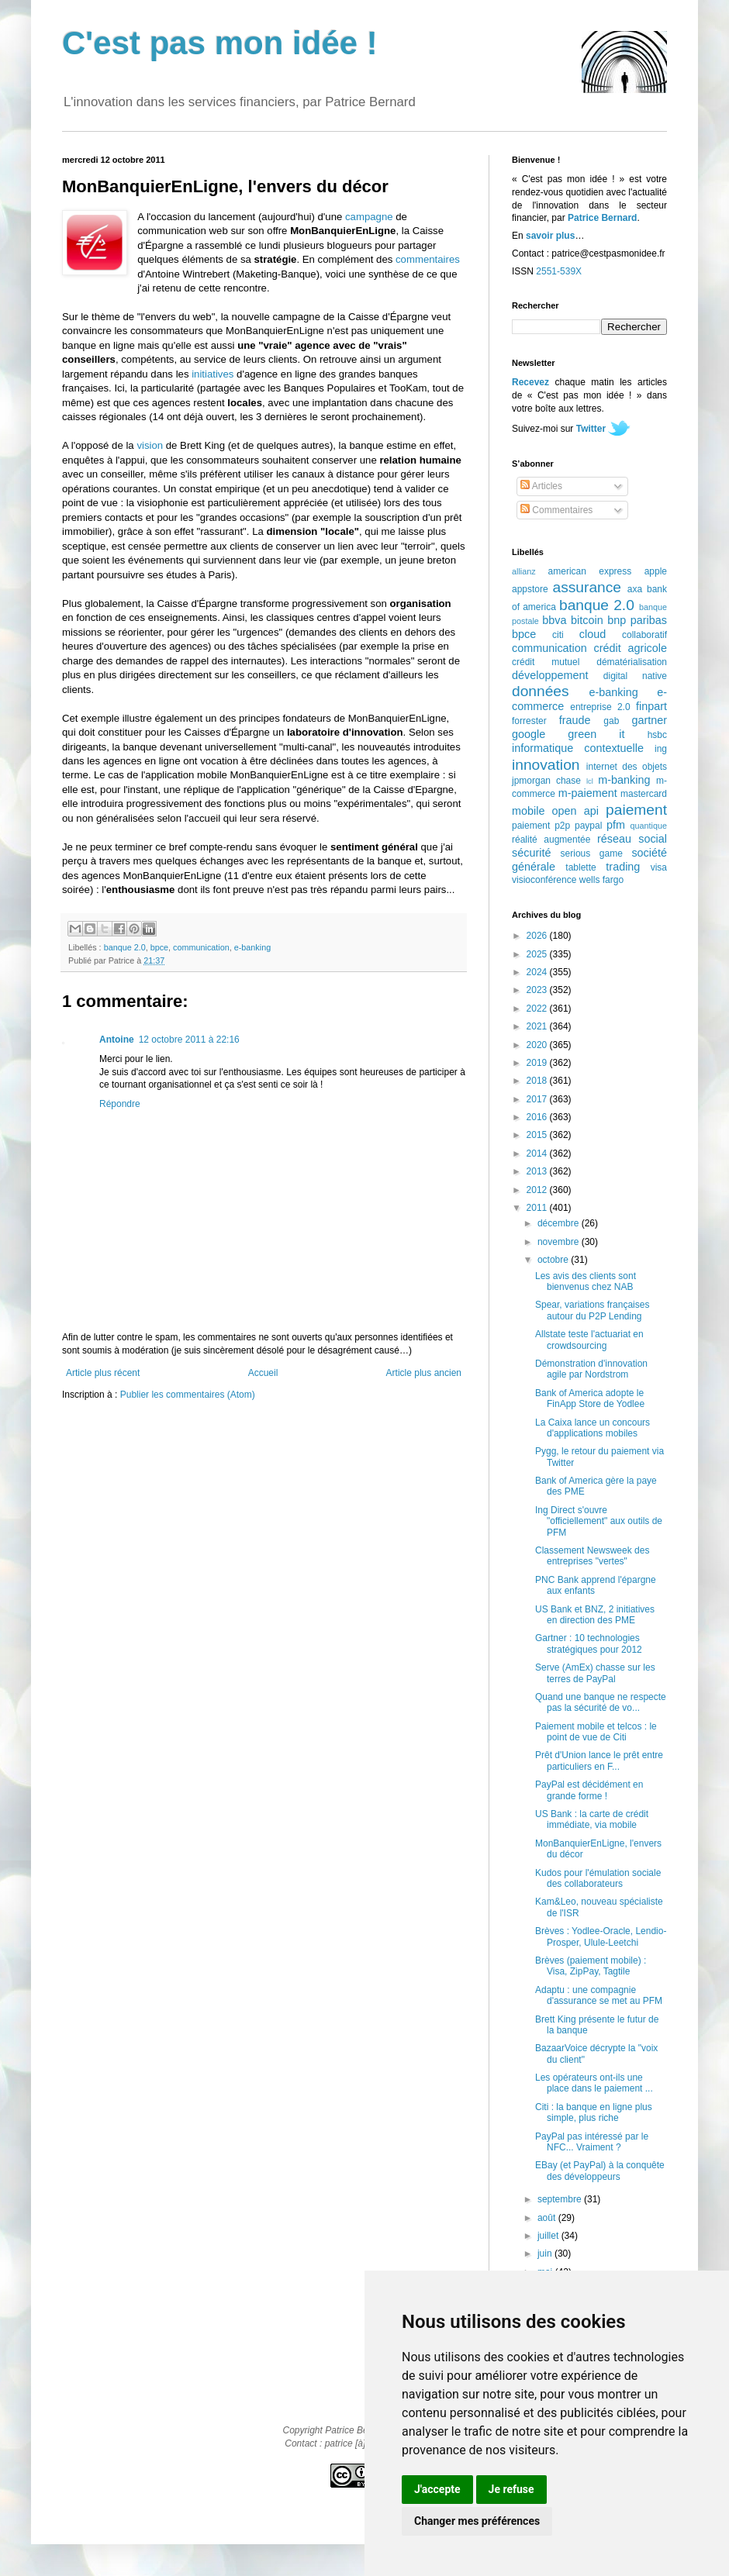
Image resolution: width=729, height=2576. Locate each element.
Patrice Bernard (602, 217)
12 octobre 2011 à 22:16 (189, 1039)
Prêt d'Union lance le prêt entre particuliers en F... (599, 1760)
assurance (587, 587)
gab (611, 721)
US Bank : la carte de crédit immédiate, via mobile (591, 1819)
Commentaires (556, 510)
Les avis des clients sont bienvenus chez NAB (585, 1281)
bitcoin (587, 620)
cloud (592, 634)
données (540, 691)
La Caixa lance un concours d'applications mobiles (592, 1428)
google (528, 734)
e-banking (252, 947)
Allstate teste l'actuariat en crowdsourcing (589, 1339)
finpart (651, 706)
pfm (615, 825)
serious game (592, 853)
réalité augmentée (551, 839)
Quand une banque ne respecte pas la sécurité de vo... (600, 1702)
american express (590, 571)
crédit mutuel (545, 662)
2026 (538, 935)
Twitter (591, 428)
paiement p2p (541, 825)
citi (558, 634)
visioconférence (544, 879)
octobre (554, 1259)
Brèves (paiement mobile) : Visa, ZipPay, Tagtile (590, 1966)
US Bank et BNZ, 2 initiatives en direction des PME (595, 1615)
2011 (538, 1207)
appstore (530, 589)
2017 (538, 1099)
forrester (529, 721)
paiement (636, 810)
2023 (538, 990)
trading (623, 866)
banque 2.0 (125, 947)
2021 (538, 1026)
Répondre (119, 1103)
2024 (538, 972)
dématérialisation (631, 662)
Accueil (263, 1372)
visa (659, 867)
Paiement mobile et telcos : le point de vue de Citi (596, 1732)
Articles (541, 486)
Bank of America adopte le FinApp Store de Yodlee (589, 1398)
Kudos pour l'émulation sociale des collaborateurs (598, 1878)
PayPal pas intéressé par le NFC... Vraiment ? (591, 2142)
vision (149, 445)
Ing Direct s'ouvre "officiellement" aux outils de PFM (598, 1521)
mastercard (643, 793)
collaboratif (644, 634)
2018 (538, 1080)
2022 (538, 1008)
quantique (649, 825)
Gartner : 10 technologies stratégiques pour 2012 (588, 1643)
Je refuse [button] (511, 2489)
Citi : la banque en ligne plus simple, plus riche (593, 2112)
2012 (538, 1190)
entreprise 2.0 (600, 707)
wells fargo (601, 879)
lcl (589, 781)
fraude (575, 720)
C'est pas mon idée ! (220, 43)
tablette (580, 867)
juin (546, 2253)
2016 (538, 1117)
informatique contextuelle (578, 748)
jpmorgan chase (546, 780)
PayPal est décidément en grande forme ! (589, 1790)
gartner (649, 720)
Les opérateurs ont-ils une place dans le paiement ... (594, 2083)
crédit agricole (630, 648)
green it (596, 734)
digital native (635, 676)
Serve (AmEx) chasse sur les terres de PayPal (595, 1673)
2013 (538, 1171)
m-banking (624, 780)
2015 (538, 1134)
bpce (159, 947)
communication (201, 947)
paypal (588, 825)
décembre (559, 1223)
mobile (528, 811)
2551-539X (559, 271)
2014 (538, 1153)
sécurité (531, 853)
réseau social (632, 839)
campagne (369, 216)
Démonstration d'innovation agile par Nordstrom (591, 1369)
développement (550, 675)
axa (634, 589)
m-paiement (587, 793)
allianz (524, 571)
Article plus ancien (423, 1372)
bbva (554, 620)
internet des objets (626, 766)
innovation (545, 765)
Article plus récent (103, 1372)
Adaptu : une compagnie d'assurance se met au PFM (598, 1995)
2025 (538, 954)
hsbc (657, 734)
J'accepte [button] (437, 2489)
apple (655, 571)
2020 (538, 1045)
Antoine (116, 1039)
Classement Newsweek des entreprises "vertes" (592, 1556)
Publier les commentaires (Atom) (187, 1394)
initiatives (212, 374)
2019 (538, 1062)
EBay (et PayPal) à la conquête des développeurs (600, 2170)
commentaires (428, 259)
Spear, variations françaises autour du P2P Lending (592, 1310)
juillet (549, 2235)
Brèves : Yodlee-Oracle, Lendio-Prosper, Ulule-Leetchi (600, 1936)
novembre (559, 1241)
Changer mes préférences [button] (477, 2521)
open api (575, 811)
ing (661, 748)
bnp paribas (637, 620)
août (547, 2217)
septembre (560, 2199)
